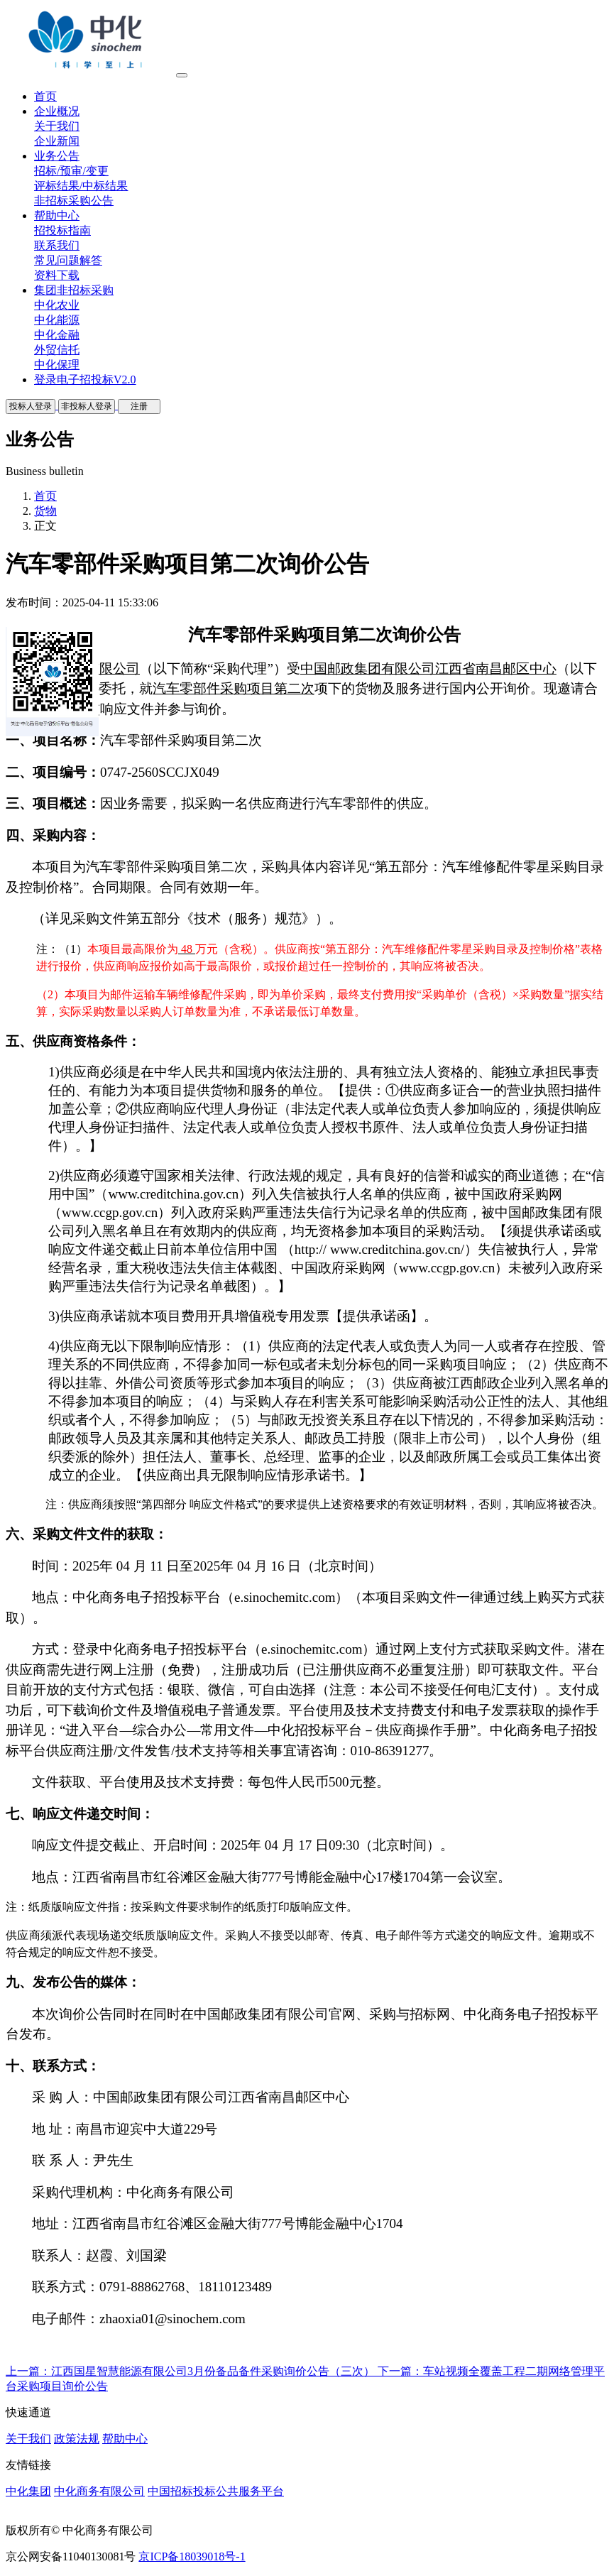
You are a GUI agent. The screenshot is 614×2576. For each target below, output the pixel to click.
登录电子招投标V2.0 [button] (85, 379)
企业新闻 (57, 141)
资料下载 (57, 275)
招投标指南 (62, 230)
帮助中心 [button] (57, 215)
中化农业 (57, 305)
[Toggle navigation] (181, 75)
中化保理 (57, 365)
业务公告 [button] (57, 156)
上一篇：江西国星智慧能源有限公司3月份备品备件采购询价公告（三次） (192, 2371)
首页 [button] (45, 96)
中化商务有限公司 (99, 2491)
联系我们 (57, 245)
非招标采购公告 (74, 201)
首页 (45, 496)
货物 (45, 511)
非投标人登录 (86, 406)
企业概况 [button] (57, 111)
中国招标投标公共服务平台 (216, 2491)
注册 (139, 406)
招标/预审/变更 (71, 171)
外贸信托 (57, 350)
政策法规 (76, 2439)
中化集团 (28, 2491)
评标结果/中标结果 (81, 186)
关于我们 (57, 126)
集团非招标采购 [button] (74, 290)
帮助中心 (125, 2439)
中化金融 (57, 335)
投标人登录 (30, 406)
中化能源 (57, 320)
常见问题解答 (68, 260)
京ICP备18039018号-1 (191, 2556)
